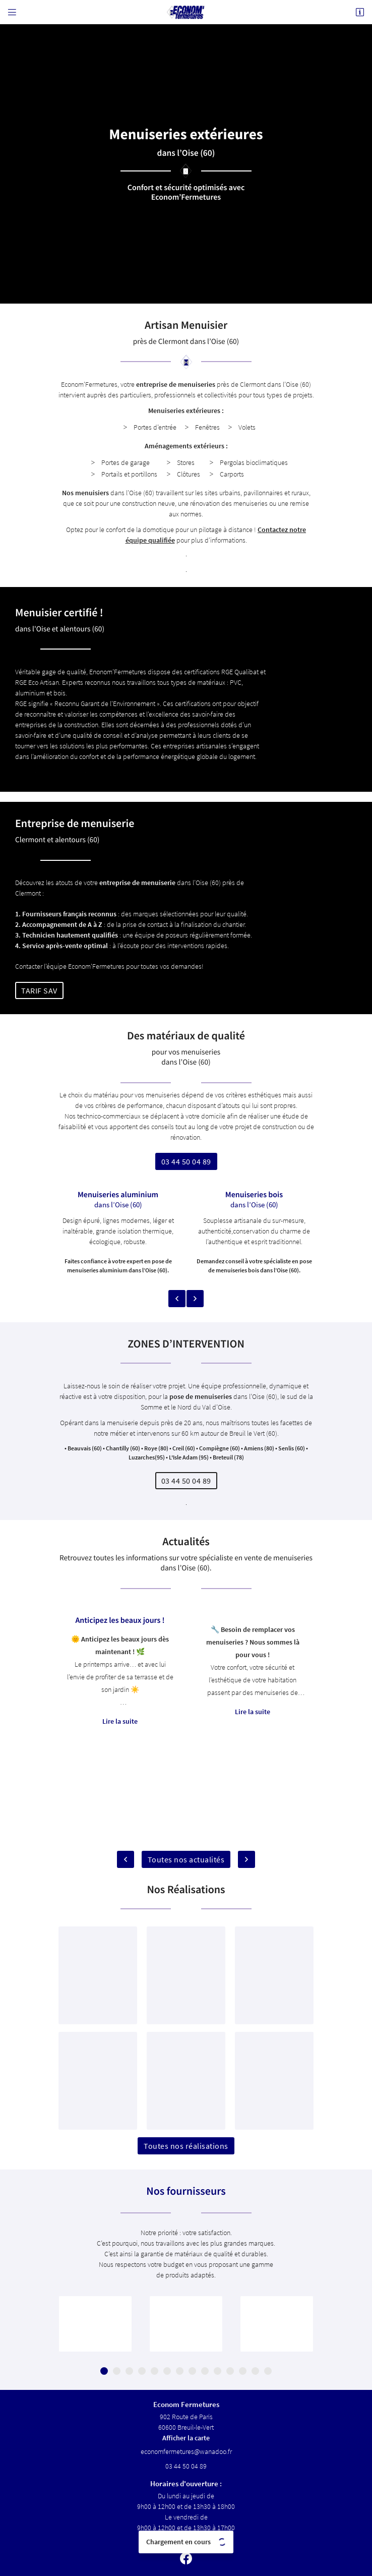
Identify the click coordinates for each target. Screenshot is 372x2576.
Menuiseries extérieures (184, 410)
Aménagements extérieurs (184, 445)
